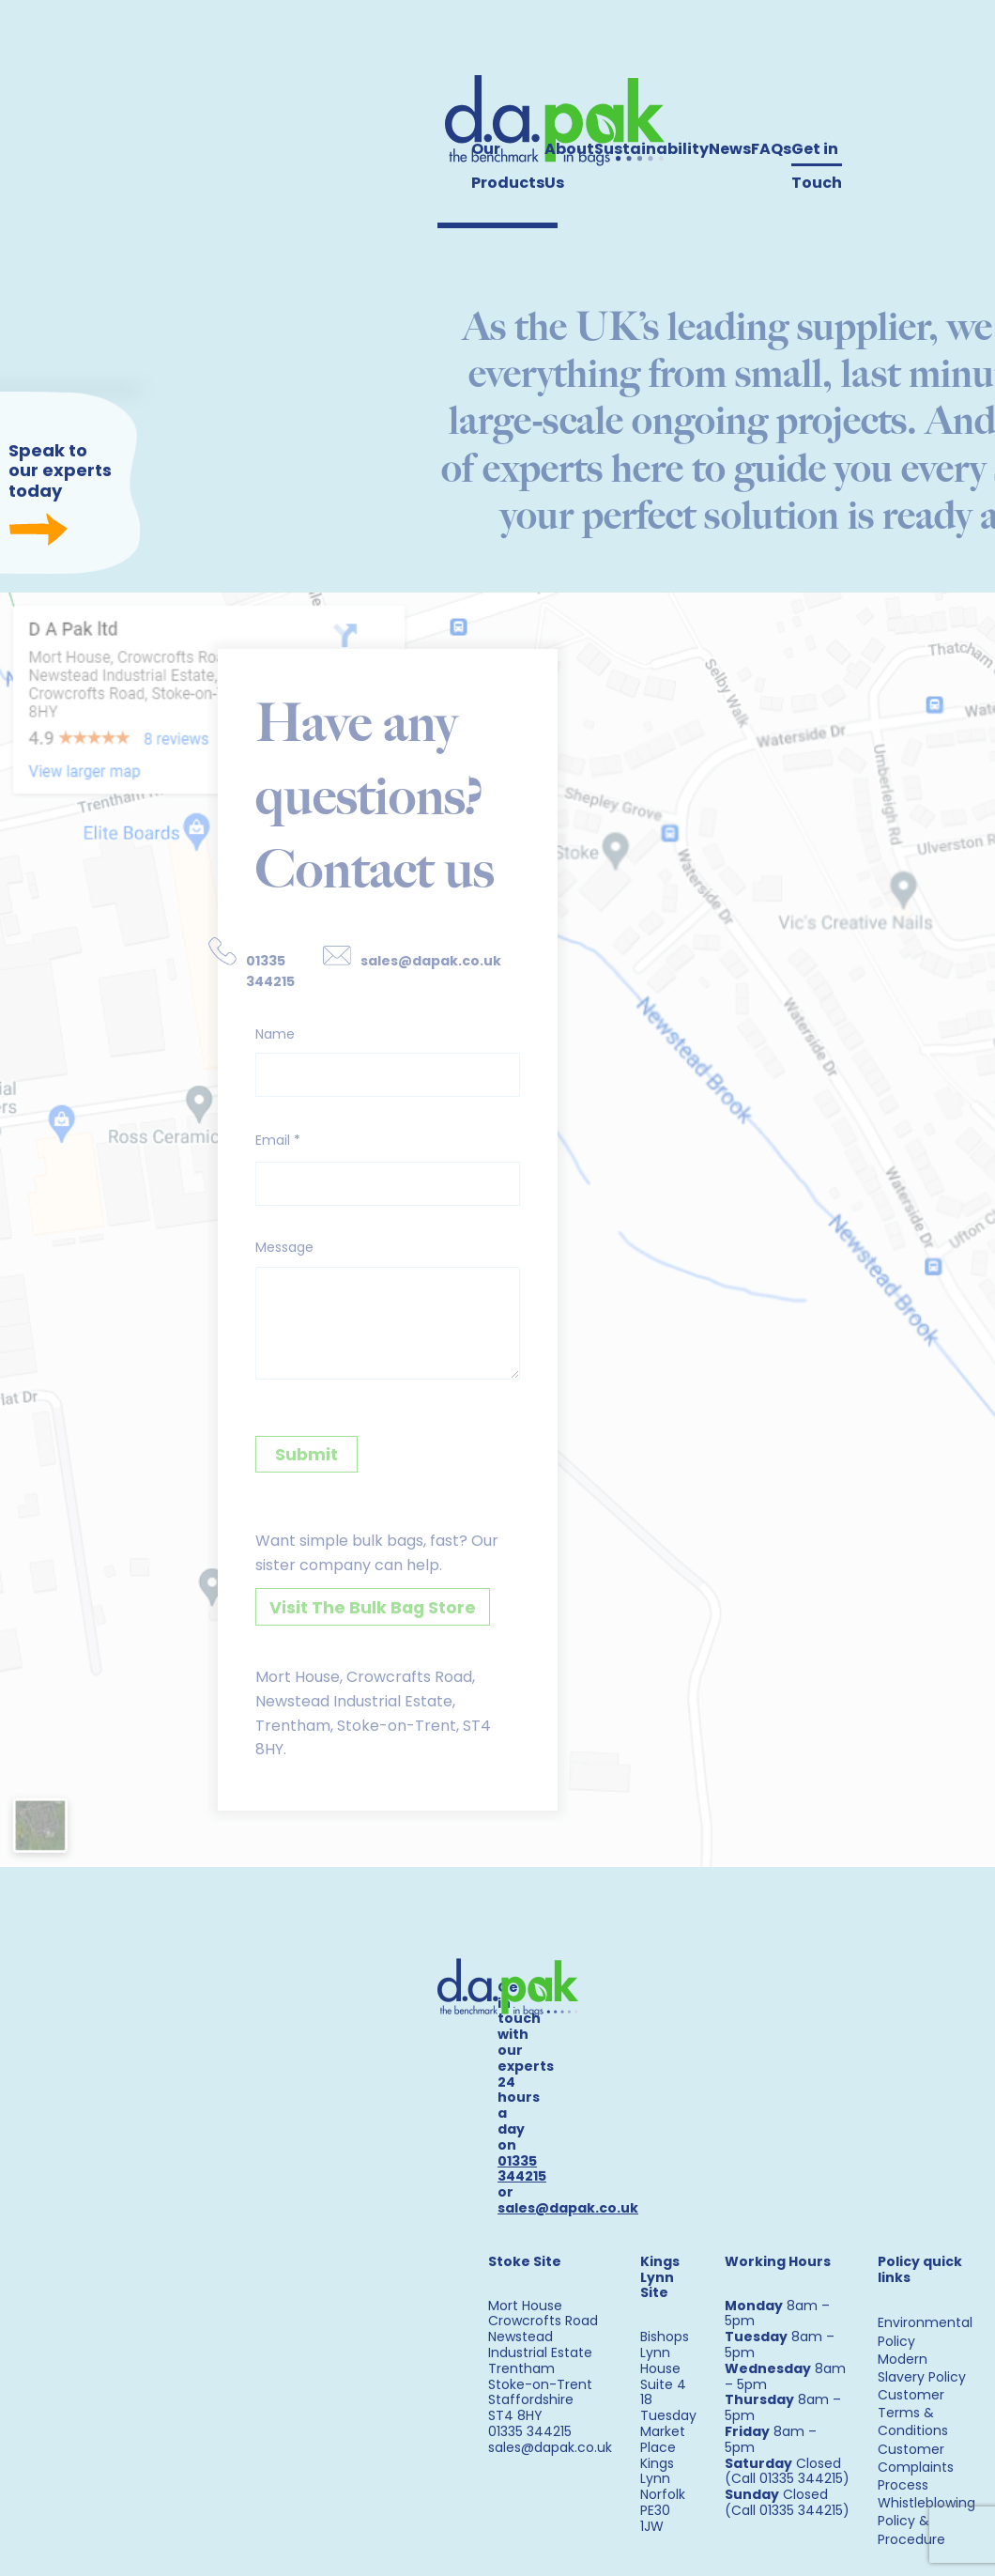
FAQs (771, 149)
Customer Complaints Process (916, 2455)
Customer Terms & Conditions (913, 2401)
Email (257, 1148)
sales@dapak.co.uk (418, 960)
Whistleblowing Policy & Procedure (926, 2509)
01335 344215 (246, 972)
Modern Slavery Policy (922, 2355)
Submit (283, 1465)
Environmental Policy (925, 2320)
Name (254, 1038)
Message (265, 1257)
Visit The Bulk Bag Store (349, 1618)
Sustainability (651, 149)
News (730, 149)
